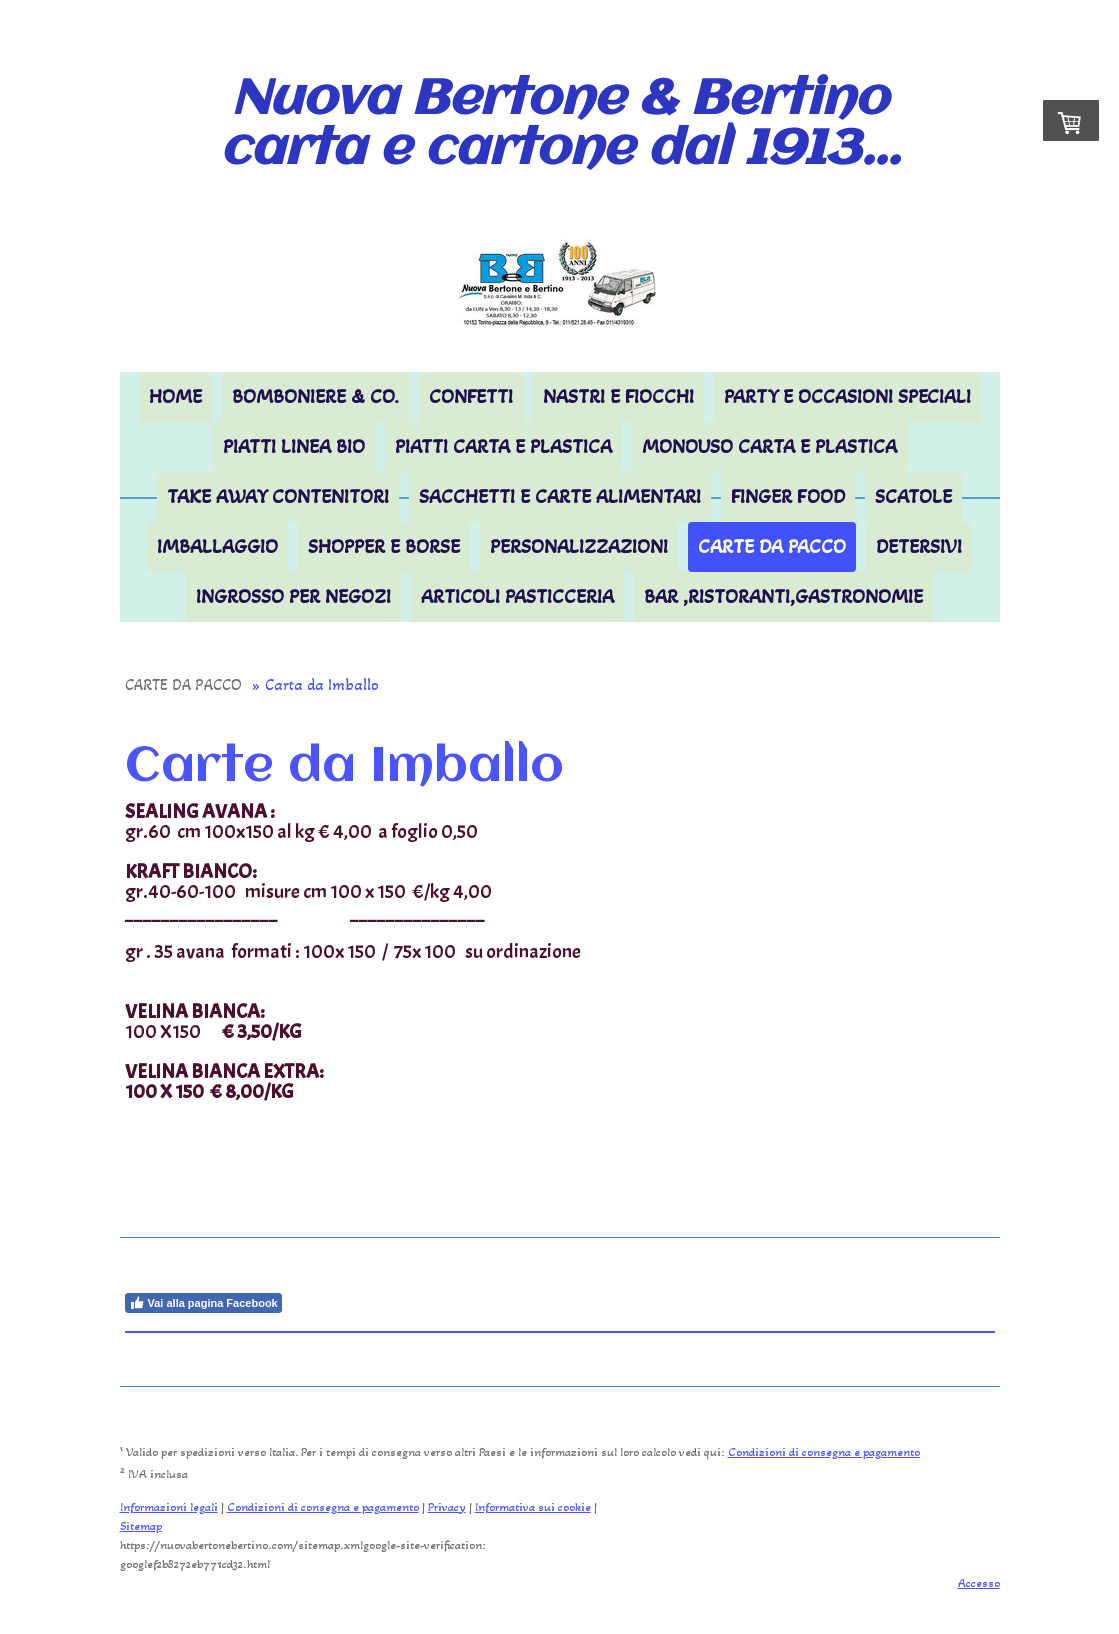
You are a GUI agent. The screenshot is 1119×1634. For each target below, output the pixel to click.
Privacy (447, 1507)
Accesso (979, 1583)
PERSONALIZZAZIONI (579, 547)
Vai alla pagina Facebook (203, 1303)
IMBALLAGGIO (217, 547)
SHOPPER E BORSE (384, 547)
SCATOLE (913, 497)
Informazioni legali (169, 1507)
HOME (175, 397)
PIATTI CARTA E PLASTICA (503, 447)
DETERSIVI (919, 547)
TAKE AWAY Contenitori (278, 497)
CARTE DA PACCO (772, 547)
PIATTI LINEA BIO (294, 447)
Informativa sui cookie (533, 1507)
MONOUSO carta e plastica (769, 447)
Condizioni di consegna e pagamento (824, 1452)
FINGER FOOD (788, 497)
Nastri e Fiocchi (618, 397)
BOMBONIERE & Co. (315, 397)
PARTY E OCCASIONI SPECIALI (847, 397)
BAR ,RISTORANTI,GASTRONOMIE (783, 597)
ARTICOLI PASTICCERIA (517, 597)
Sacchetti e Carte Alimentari (560, 497)
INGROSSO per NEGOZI (293, 597)
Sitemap (141, 1526)
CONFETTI (471, 397)
